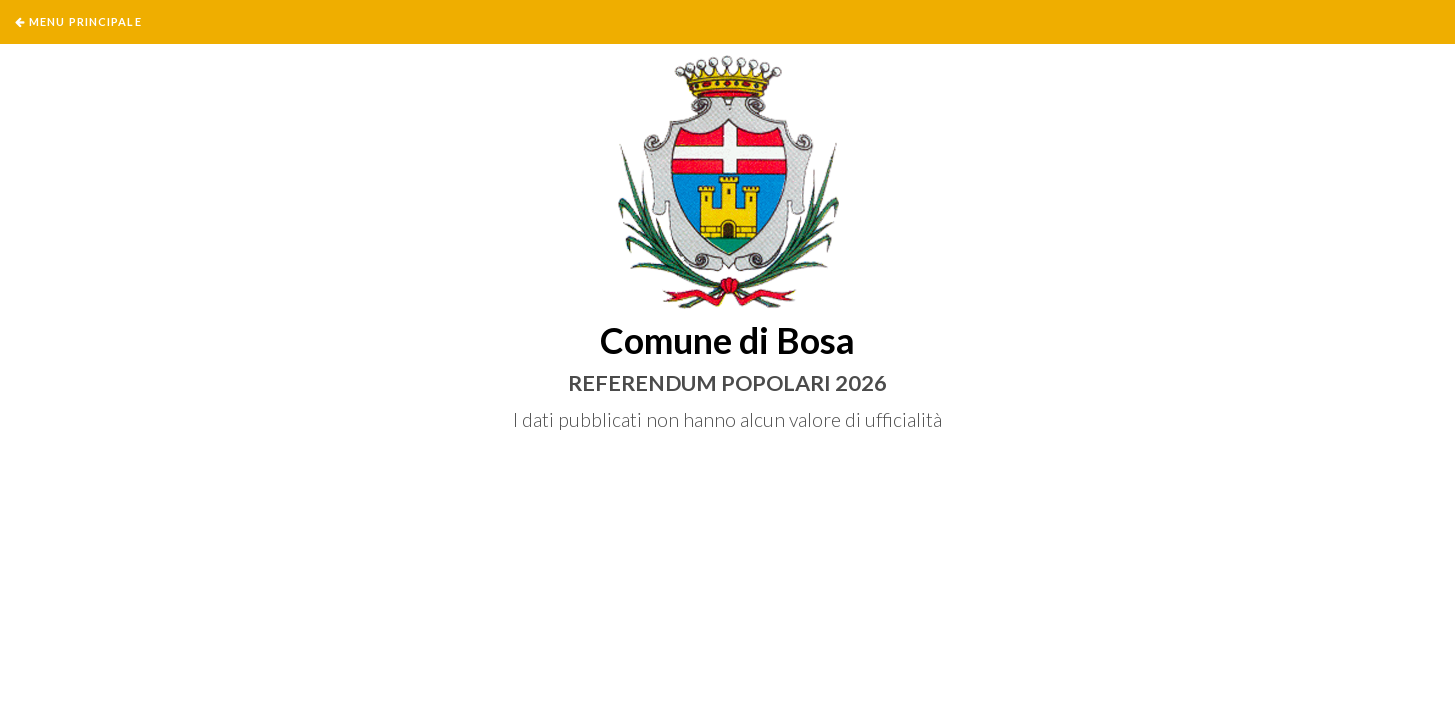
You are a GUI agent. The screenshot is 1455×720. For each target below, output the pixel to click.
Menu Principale (85, 21)
